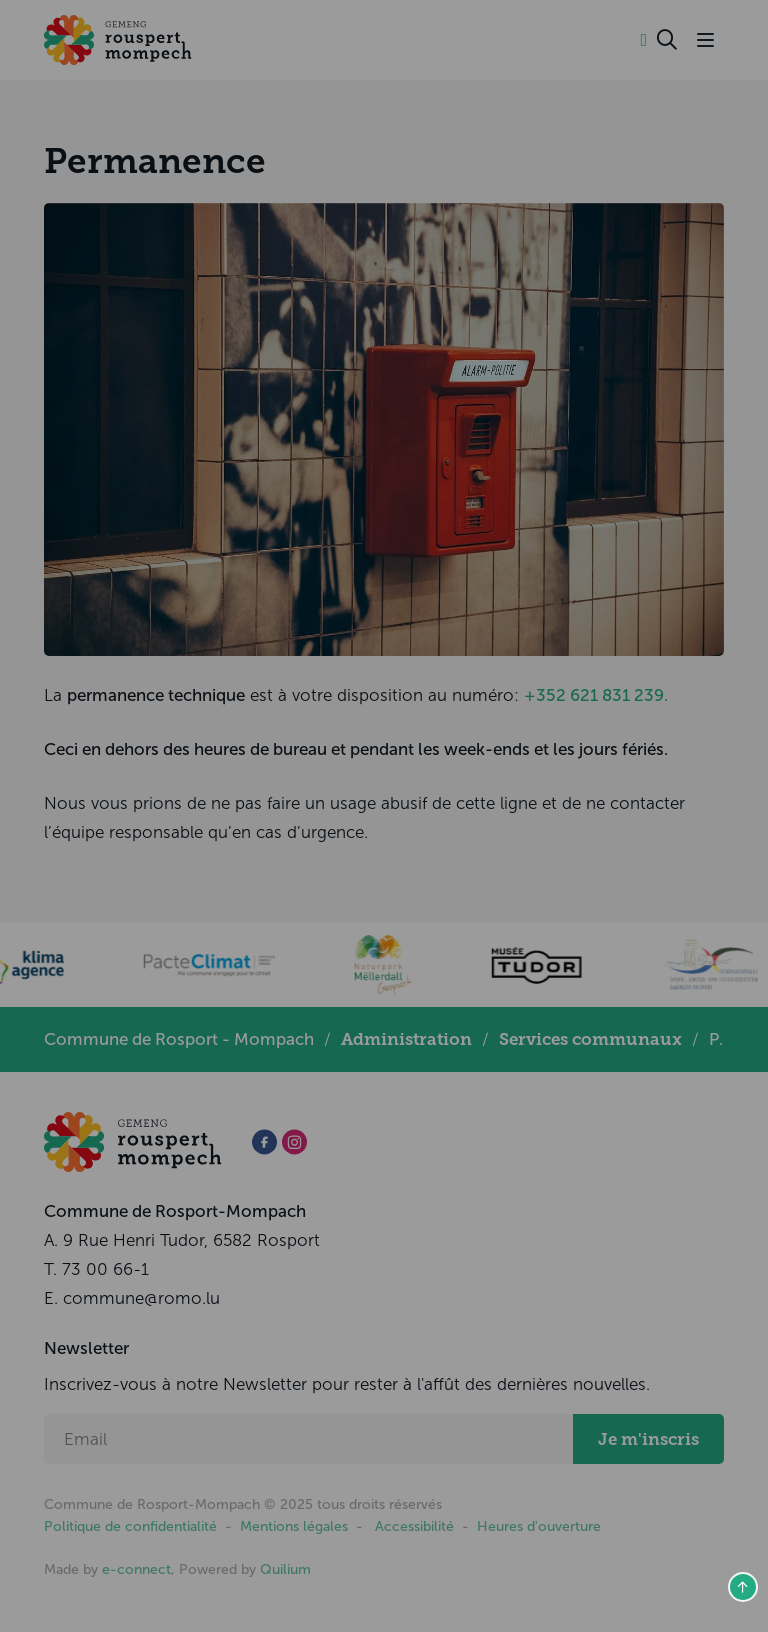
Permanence (155, 161)
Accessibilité (414, 1526)
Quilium (285, 1569)
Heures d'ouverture (539, 1526)
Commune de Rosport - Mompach (179, 1039)
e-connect (136, 1569)
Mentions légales (294, 1526)
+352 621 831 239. (596, 695)
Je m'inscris (648, 1439)
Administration (406, 1039)
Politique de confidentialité (130, 1526)
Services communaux (590, 1039)
